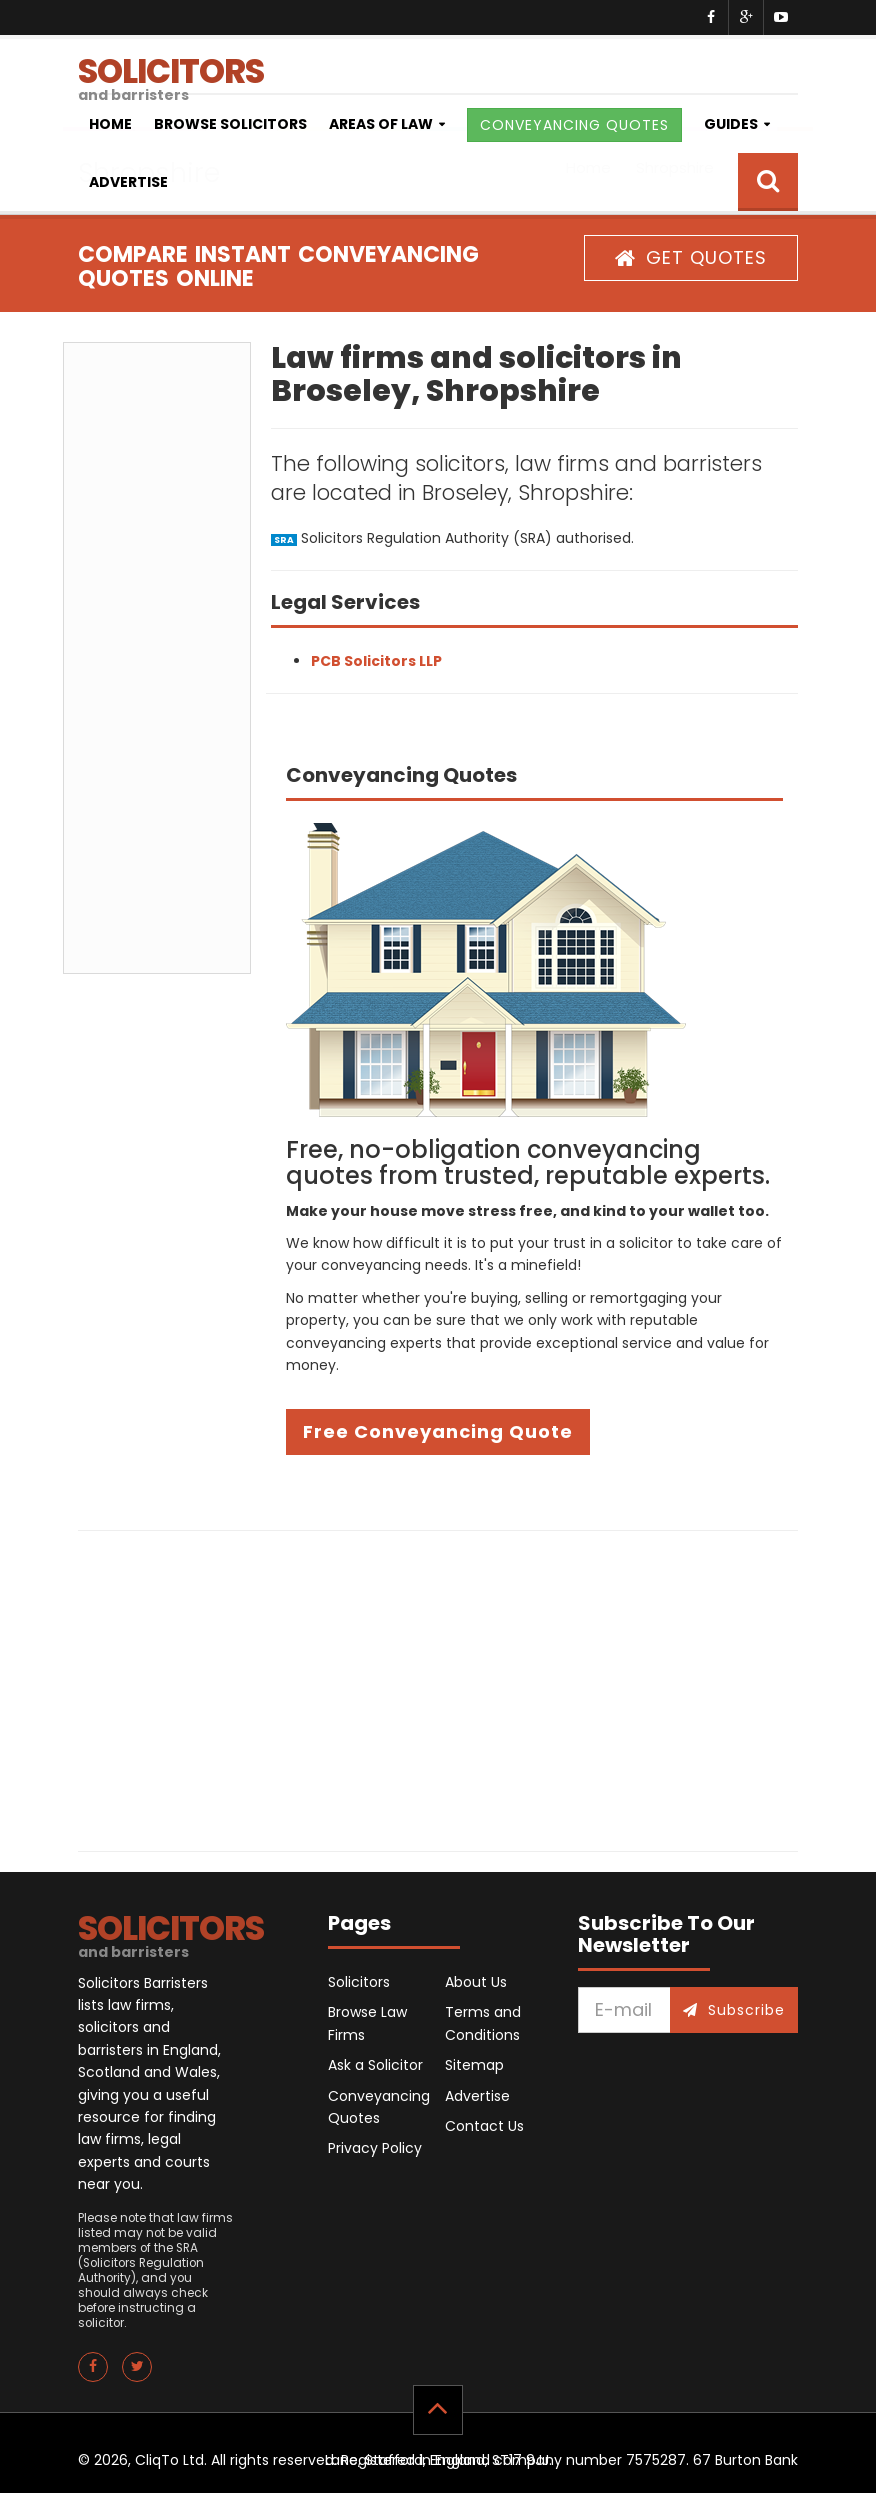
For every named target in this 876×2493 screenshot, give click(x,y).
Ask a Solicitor (375, 2065)
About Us (476, 1982)
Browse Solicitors (230, 124)
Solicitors (359, 1982)
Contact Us (484, 2126)
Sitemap (474, 2065)
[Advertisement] (157, 658)
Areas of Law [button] (381, 124)
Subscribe (734, 2010)
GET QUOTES (691, 257)
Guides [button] (731, 124)
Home (110, 124)
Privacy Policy (375, 2148)
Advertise (128, 182)
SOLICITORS (438, 70)
